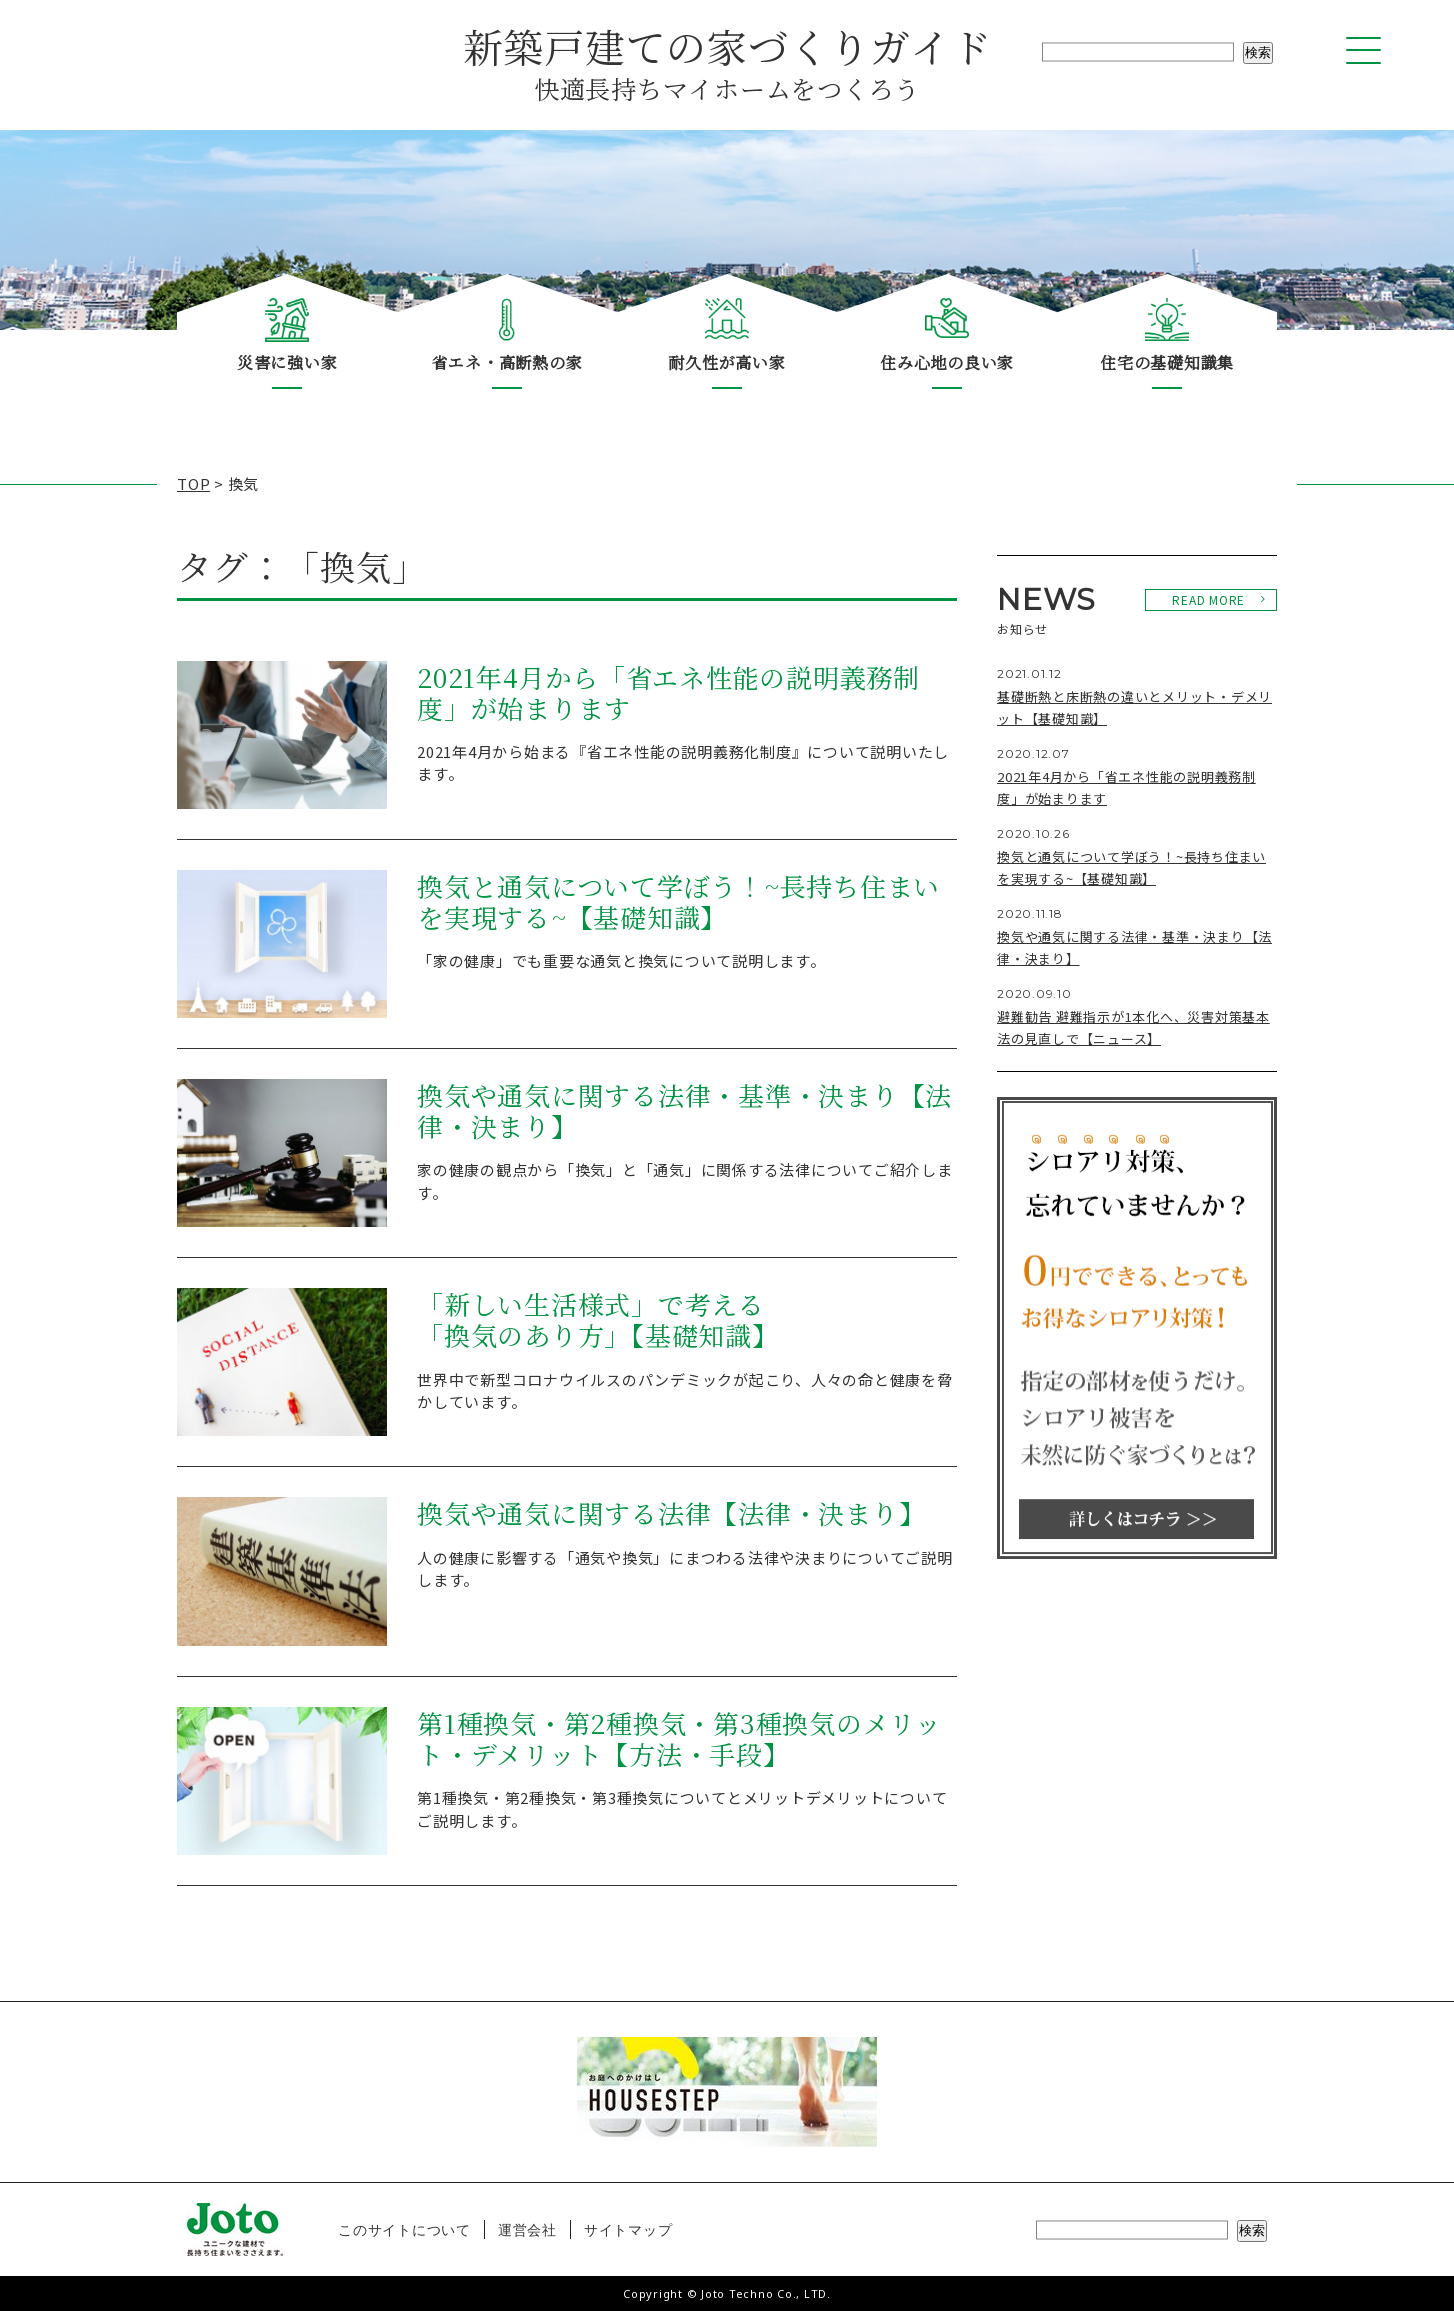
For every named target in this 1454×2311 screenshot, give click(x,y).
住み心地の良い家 (947, 362)
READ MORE (1208, 599)
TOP (193, 483)
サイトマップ (628, 2229)
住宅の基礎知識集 (1167, 362)
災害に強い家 (287, 362)
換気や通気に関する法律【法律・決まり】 (671, 1514)
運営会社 (527, 2229)
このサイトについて (404, 2229)
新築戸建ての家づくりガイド (727, 61)
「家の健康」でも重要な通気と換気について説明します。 (621, 960)
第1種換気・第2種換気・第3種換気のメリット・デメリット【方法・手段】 (679, 1739)
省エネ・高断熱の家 (507, 362)
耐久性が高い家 (726, 362)
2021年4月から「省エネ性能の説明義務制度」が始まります (668, 693)
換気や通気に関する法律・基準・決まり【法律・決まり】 (684, 1111)
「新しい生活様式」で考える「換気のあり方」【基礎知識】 (598, 1320)
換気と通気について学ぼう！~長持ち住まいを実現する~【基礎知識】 (678, 902)
